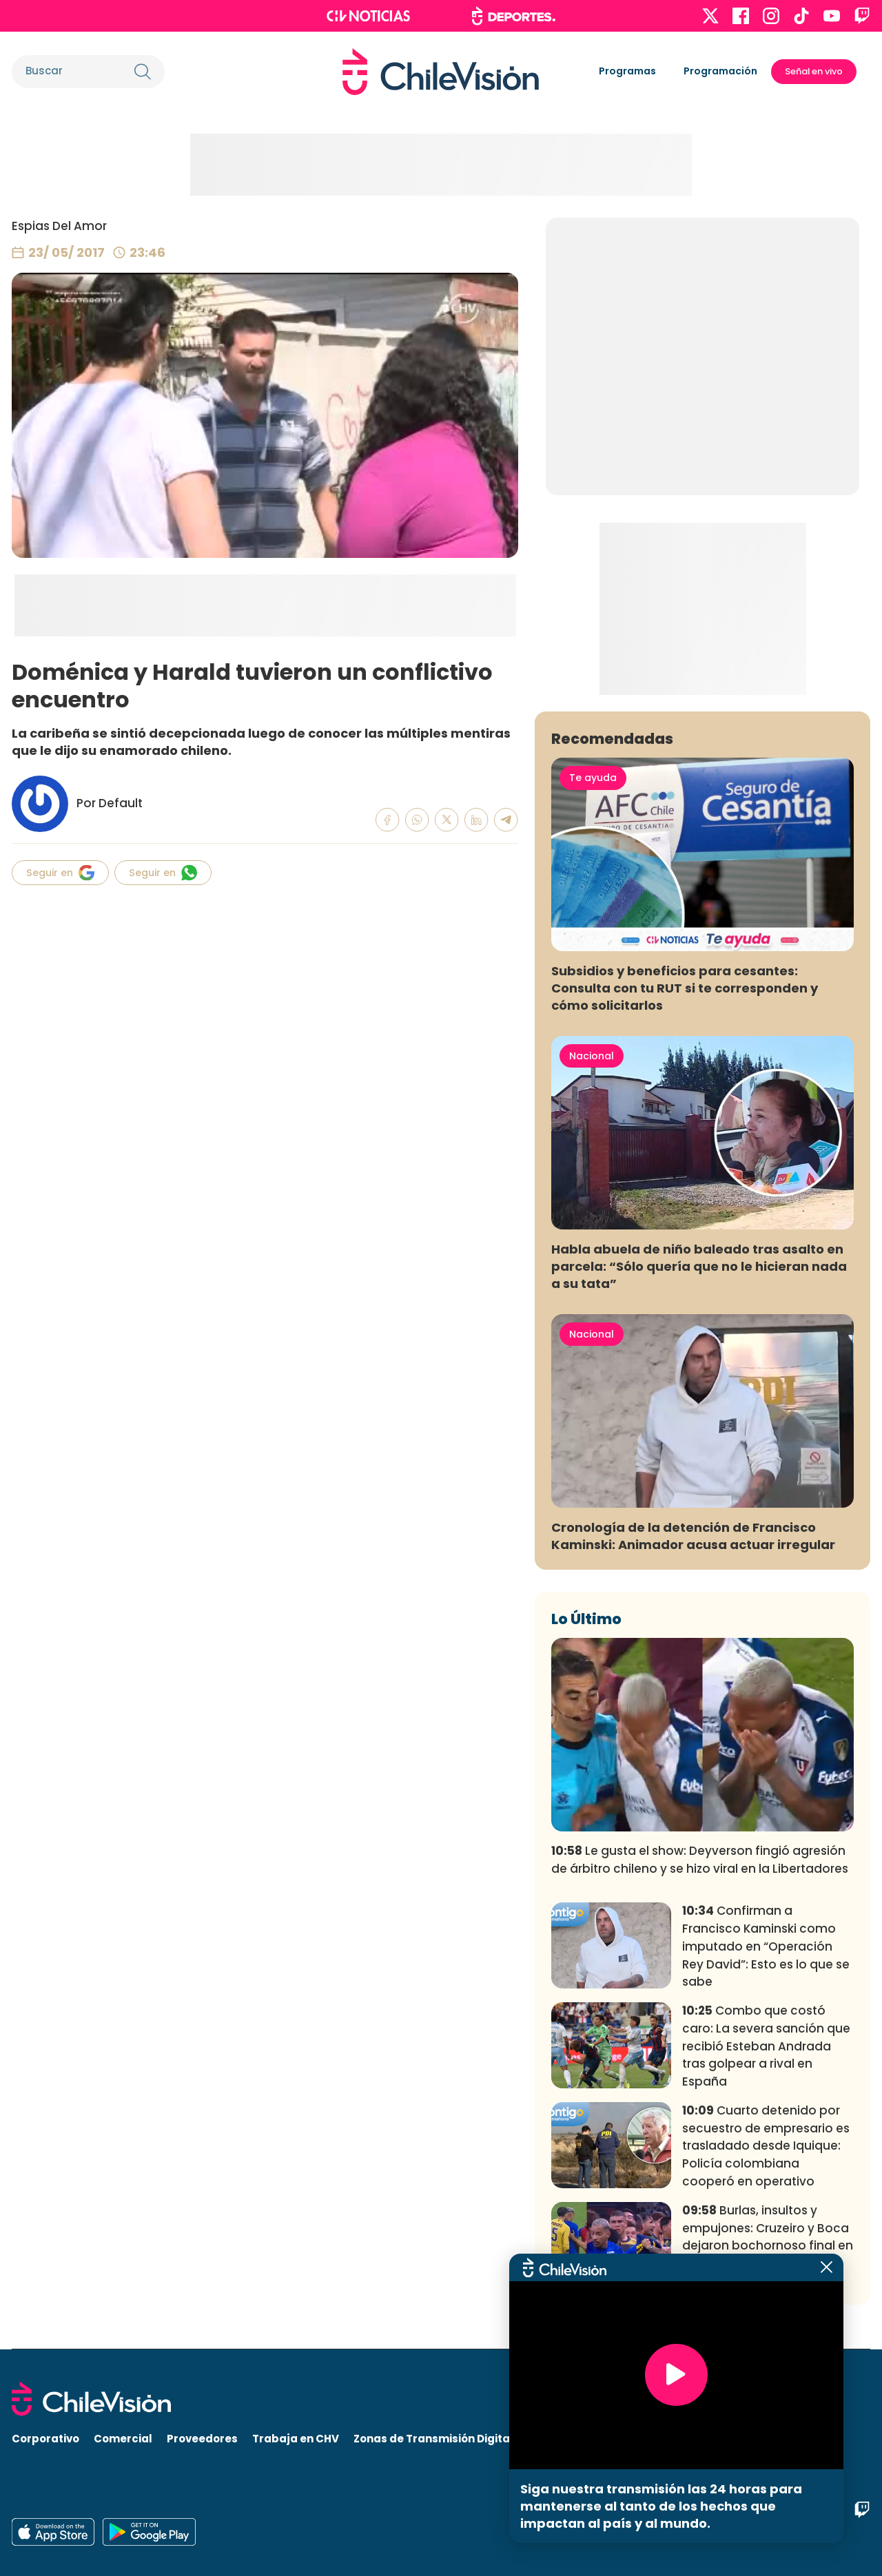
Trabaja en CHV (295, 2438)
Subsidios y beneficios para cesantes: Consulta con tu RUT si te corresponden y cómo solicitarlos (684, 988)
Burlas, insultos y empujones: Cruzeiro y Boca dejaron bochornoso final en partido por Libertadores (767, 2237)
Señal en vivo (814, 71)
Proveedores (202, 2438)
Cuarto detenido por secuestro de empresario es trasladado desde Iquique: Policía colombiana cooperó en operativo (766, 2146)
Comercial (123, 2438)
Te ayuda (593, 778)
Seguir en (60, 873)
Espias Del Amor (59, 226)
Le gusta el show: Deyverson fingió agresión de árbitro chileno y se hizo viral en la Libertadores (699, 1859)
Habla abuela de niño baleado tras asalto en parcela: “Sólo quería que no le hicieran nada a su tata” (699, 1266)
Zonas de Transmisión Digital (433, 2438)
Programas (627, 71)
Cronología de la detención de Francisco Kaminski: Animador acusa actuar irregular (693, 1536)
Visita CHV (556, 2438)
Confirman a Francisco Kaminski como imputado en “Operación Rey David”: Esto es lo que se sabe (766, 1946)
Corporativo (45, 2438)
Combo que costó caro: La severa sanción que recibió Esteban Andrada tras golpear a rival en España (766, 2046)
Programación (720, 71)
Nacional (591, 1056)
